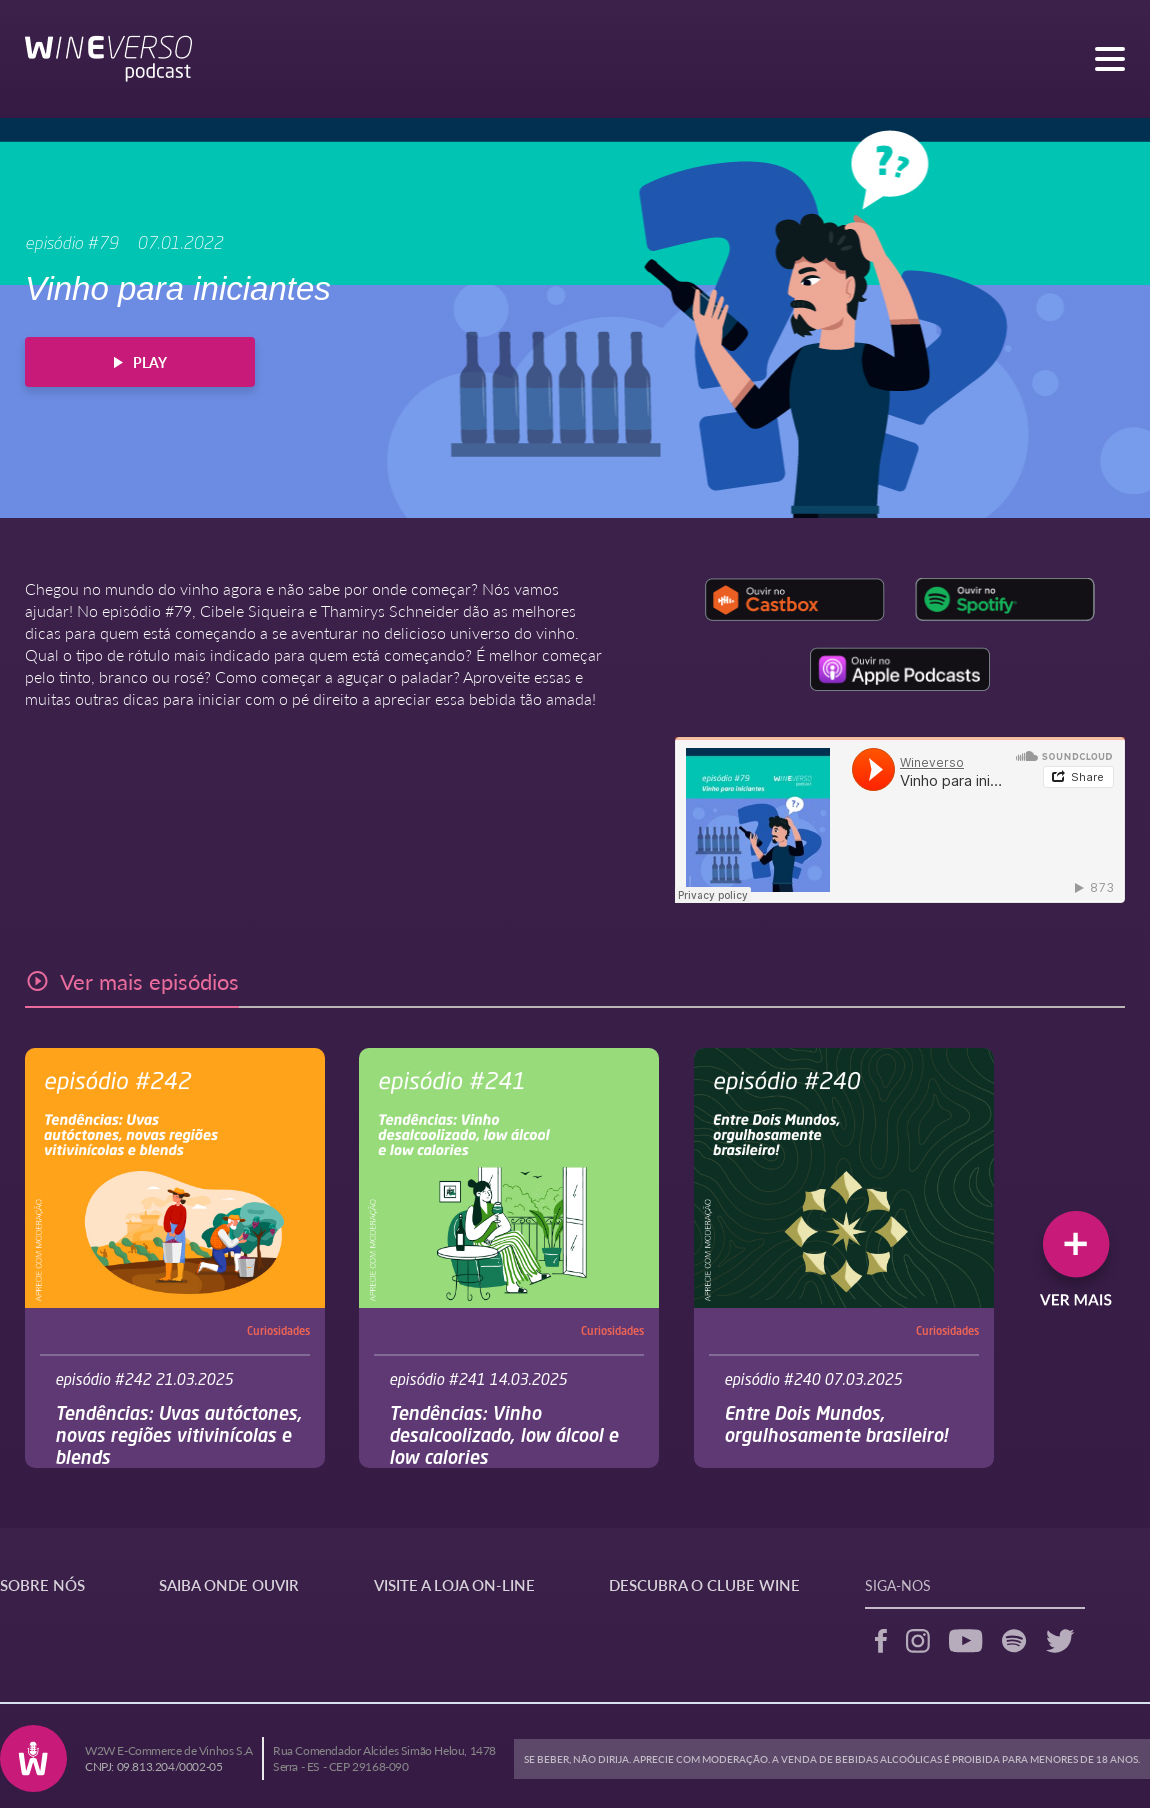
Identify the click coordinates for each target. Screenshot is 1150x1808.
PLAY (140, 362)
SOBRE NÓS (42, 1584)
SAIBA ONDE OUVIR (229, 1584)
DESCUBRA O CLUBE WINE (704, 1584)
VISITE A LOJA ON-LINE (454, 1584)
